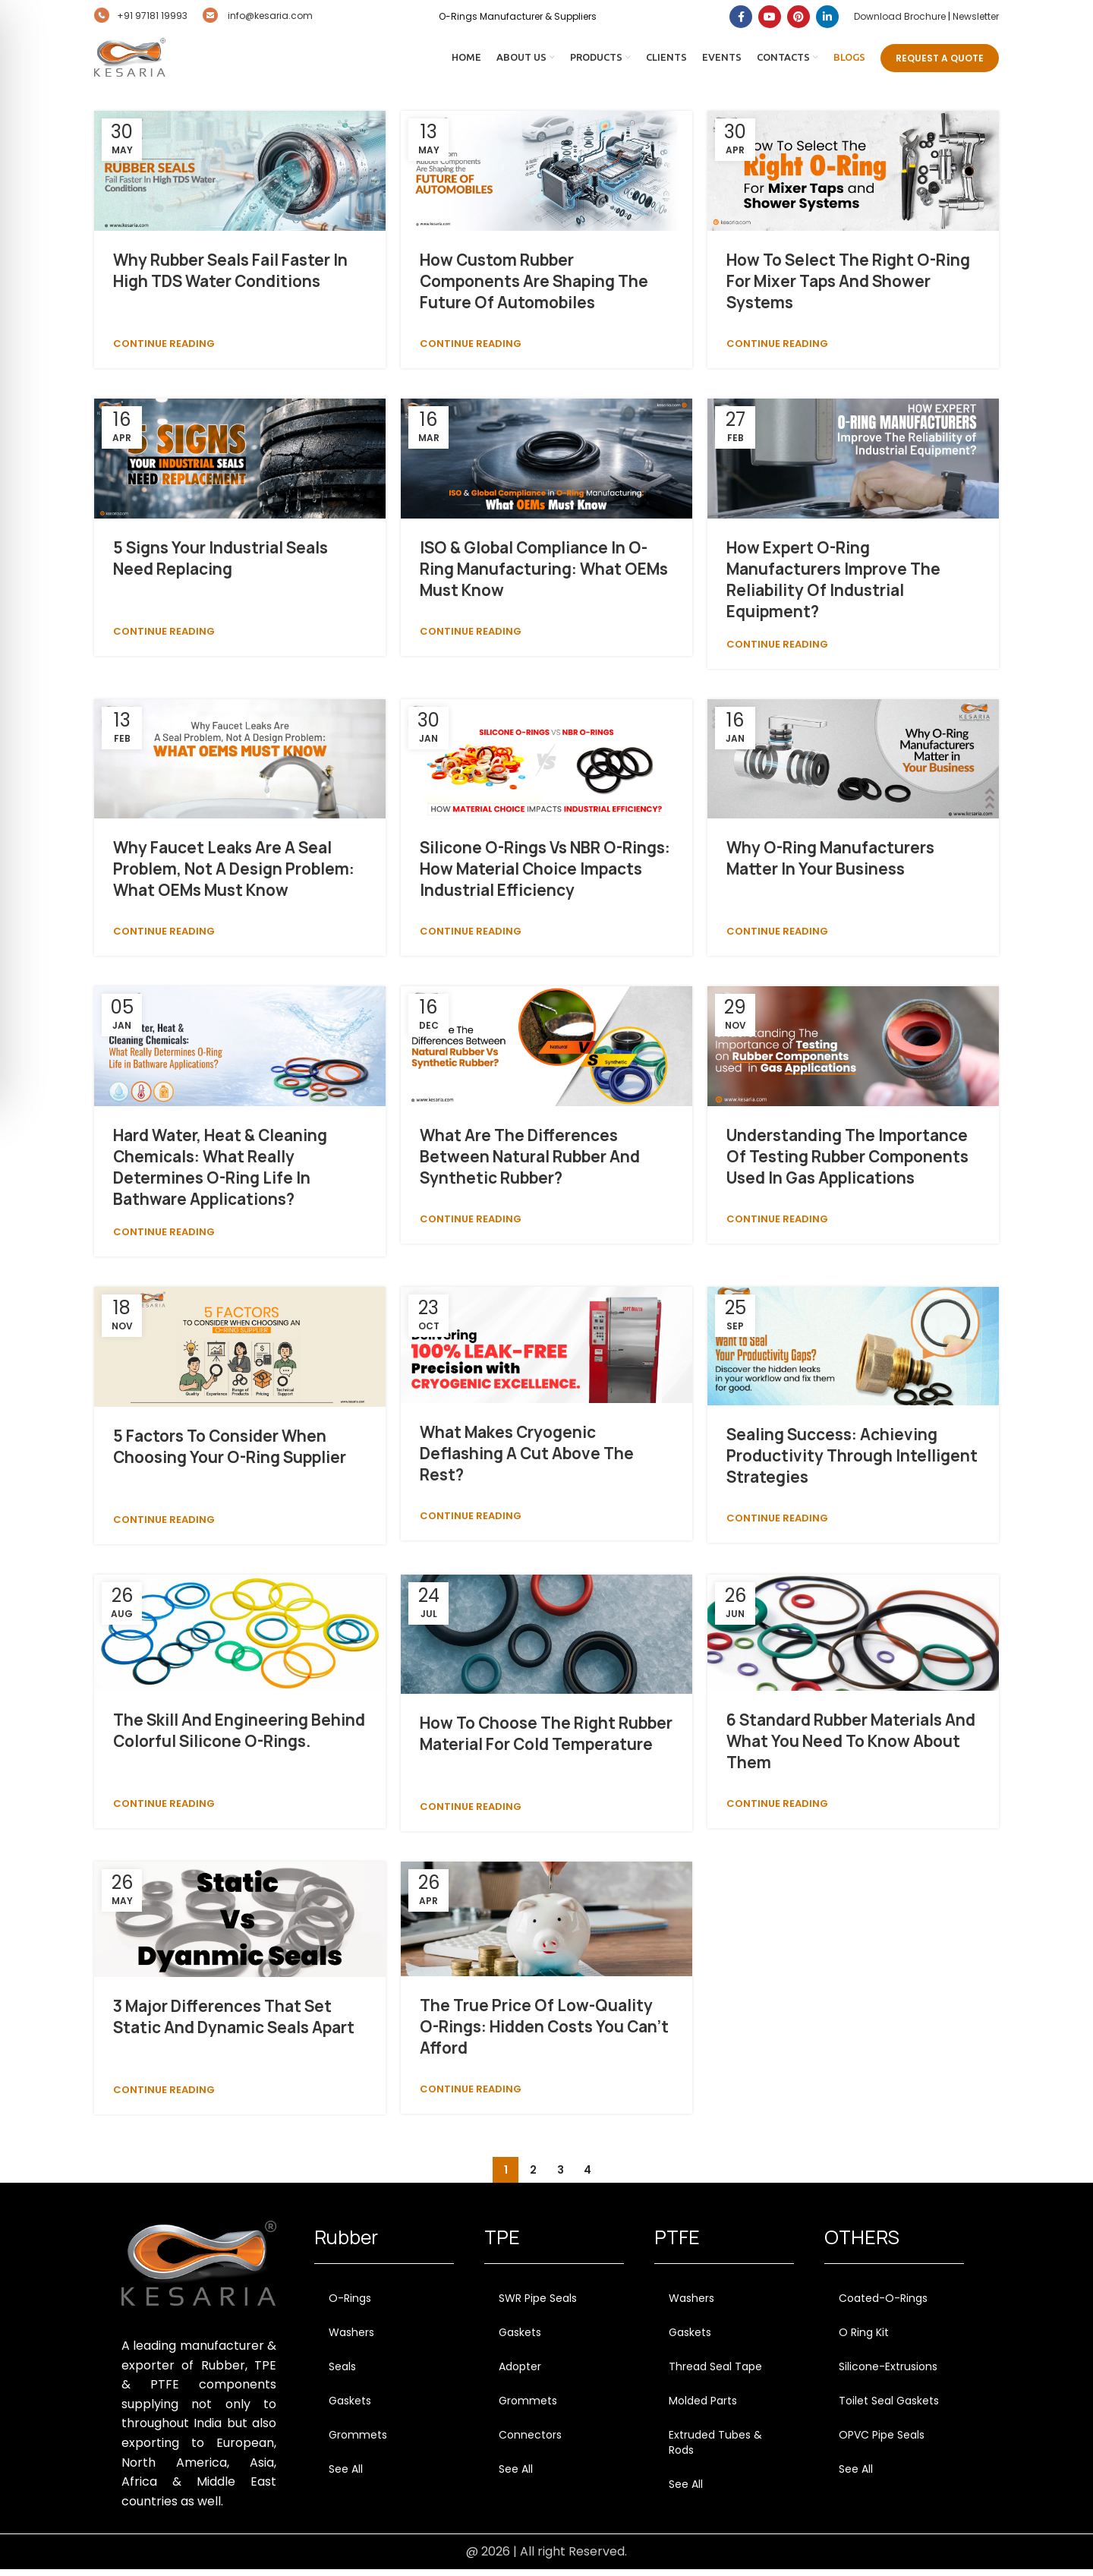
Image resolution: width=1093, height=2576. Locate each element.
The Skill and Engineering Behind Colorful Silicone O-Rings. (239, 1737)
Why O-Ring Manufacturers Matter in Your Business (830, 865)
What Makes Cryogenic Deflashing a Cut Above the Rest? (527, 1460)
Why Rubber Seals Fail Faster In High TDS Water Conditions (230, 277)
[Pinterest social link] (798, 16)
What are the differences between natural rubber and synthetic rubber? (530, 1163)
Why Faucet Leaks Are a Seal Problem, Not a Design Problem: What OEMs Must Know (233, 875)
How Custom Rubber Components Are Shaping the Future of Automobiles (534, 288)
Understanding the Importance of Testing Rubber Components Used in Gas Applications (847, 1163)
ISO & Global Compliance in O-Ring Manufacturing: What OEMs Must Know (544, 575)
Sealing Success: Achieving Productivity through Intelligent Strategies (852, 1462)
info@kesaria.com (258, 15)
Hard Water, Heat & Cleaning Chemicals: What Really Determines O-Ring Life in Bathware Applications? (220, 1174)
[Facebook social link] (740, 16)
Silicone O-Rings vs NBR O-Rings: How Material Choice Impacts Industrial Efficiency (545, 875)
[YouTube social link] (769, 16)
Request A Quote (940, 61)
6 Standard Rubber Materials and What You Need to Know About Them (850, 1747)
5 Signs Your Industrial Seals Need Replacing (220, 564)
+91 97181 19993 (140, 15)
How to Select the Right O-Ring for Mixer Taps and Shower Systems (848, 288)
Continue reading (164, 350)
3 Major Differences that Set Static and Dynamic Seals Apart (233, 2024)
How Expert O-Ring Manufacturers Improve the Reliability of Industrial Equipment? (833, 586)
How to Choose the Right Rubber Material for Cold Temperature (546, 1740)
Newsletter (976, 16)
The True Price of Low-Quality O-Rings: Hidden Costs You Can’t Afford (544, 2032)
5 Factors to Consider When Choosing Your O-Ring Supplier (229, 1453)
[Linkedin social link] (827, 16)
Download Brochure (900, 16)
